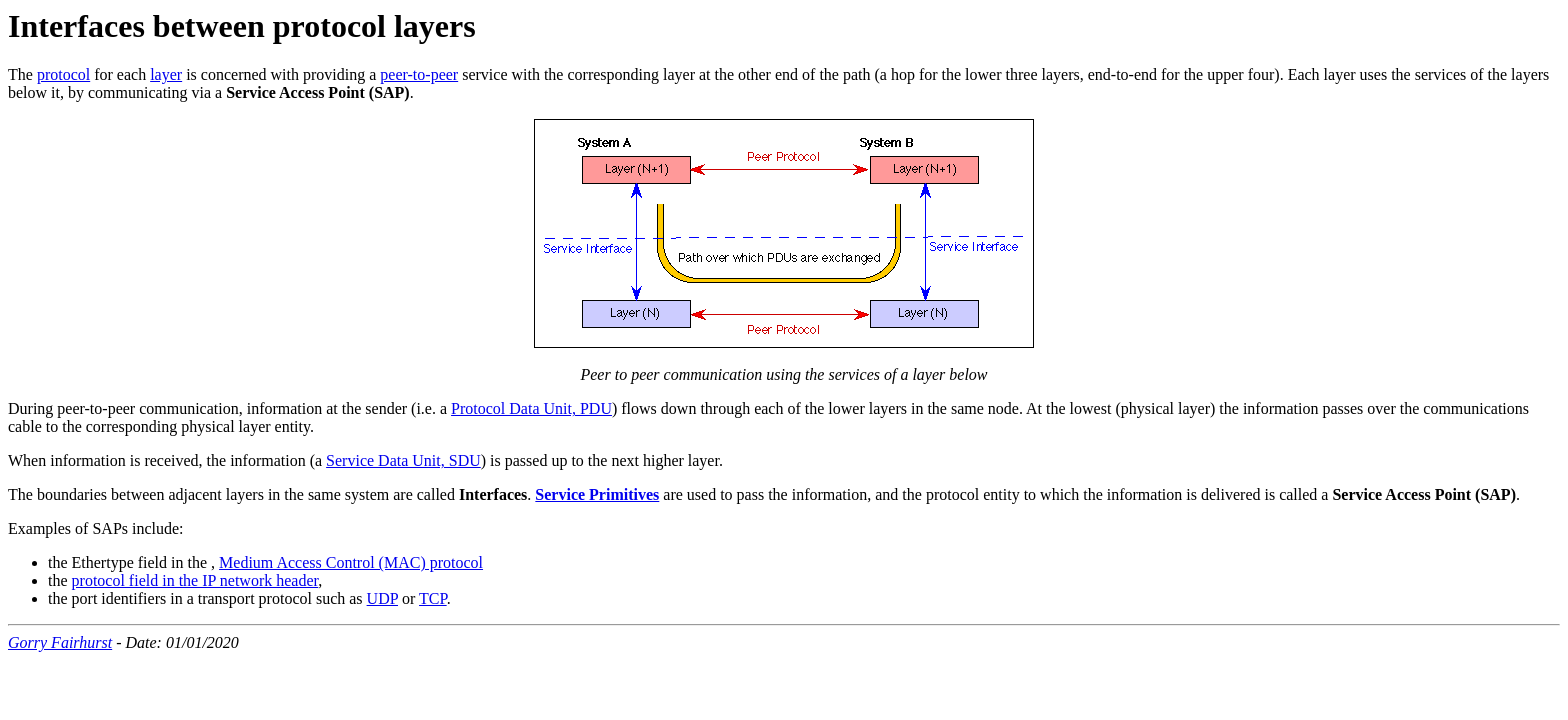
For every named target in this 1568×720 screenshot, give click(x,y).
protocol (63, 74)
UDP (382, 598)
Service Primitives (597, 494)
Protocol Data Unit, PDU (531, 408)
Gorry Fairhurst (60, 642)
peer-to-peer (419, 74)
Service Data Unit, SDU (403, 460)
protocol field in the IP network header (195, 580)
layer (166, 74)
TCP (433, 598)
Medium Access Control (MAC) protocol (351, 562)
